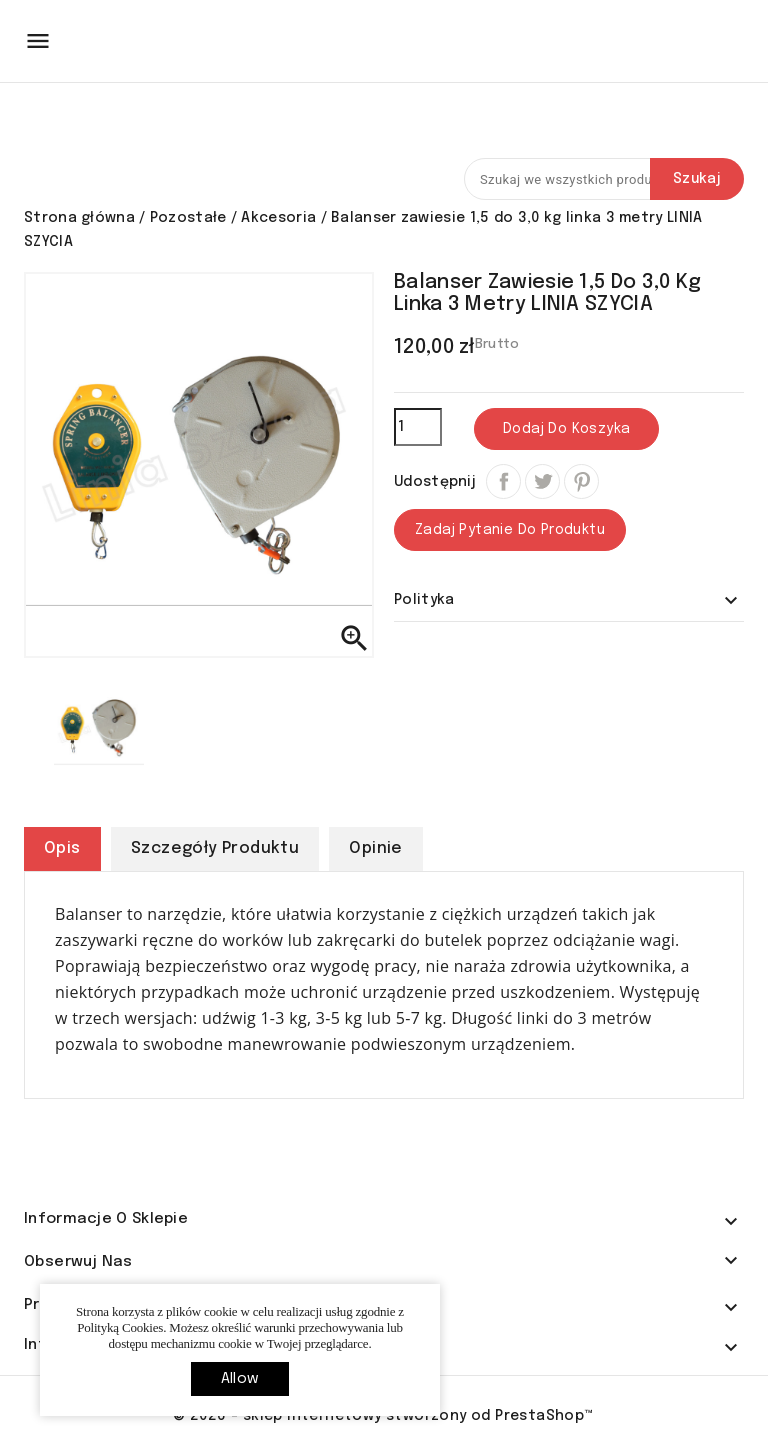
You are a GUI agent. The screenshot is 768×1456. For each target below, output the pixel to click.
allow (240, 1379)
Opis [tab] (62, 848)
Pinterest (581, 481)
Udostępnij (503, 481)
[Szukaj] (604, 179)
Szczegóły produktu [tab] (215, 848)
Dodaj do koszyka (566, 429)
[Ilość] (418, 427)
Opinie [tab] (375, 848)
